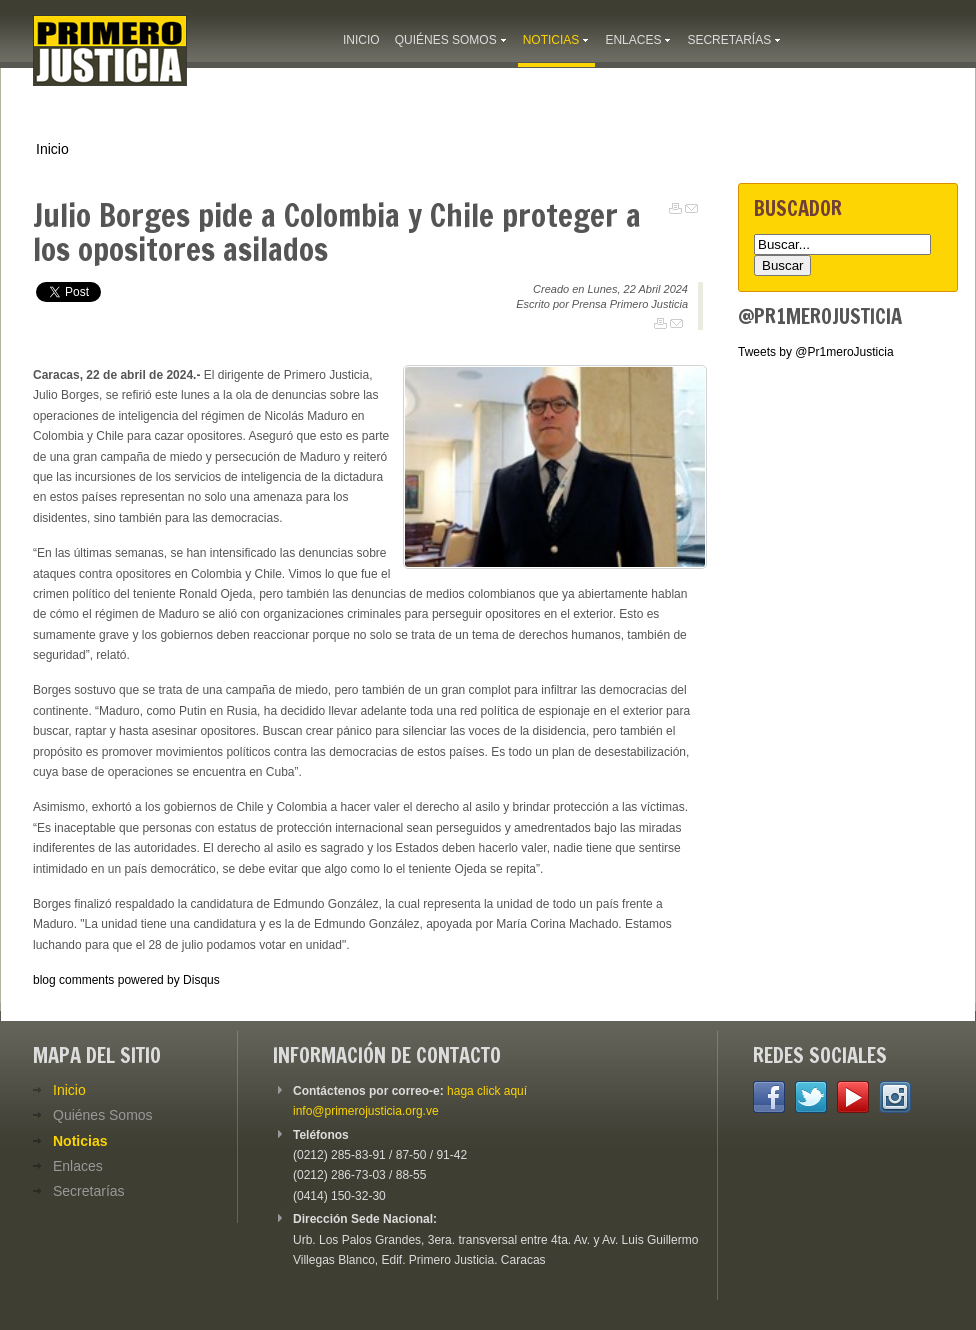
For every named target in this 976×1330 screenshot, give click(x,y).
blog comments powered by (126, 980)
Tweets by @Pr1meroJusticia (816, 352)
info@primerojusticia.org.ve (366, 1111)
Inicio (52, 149)
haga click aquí (487, 1091)
